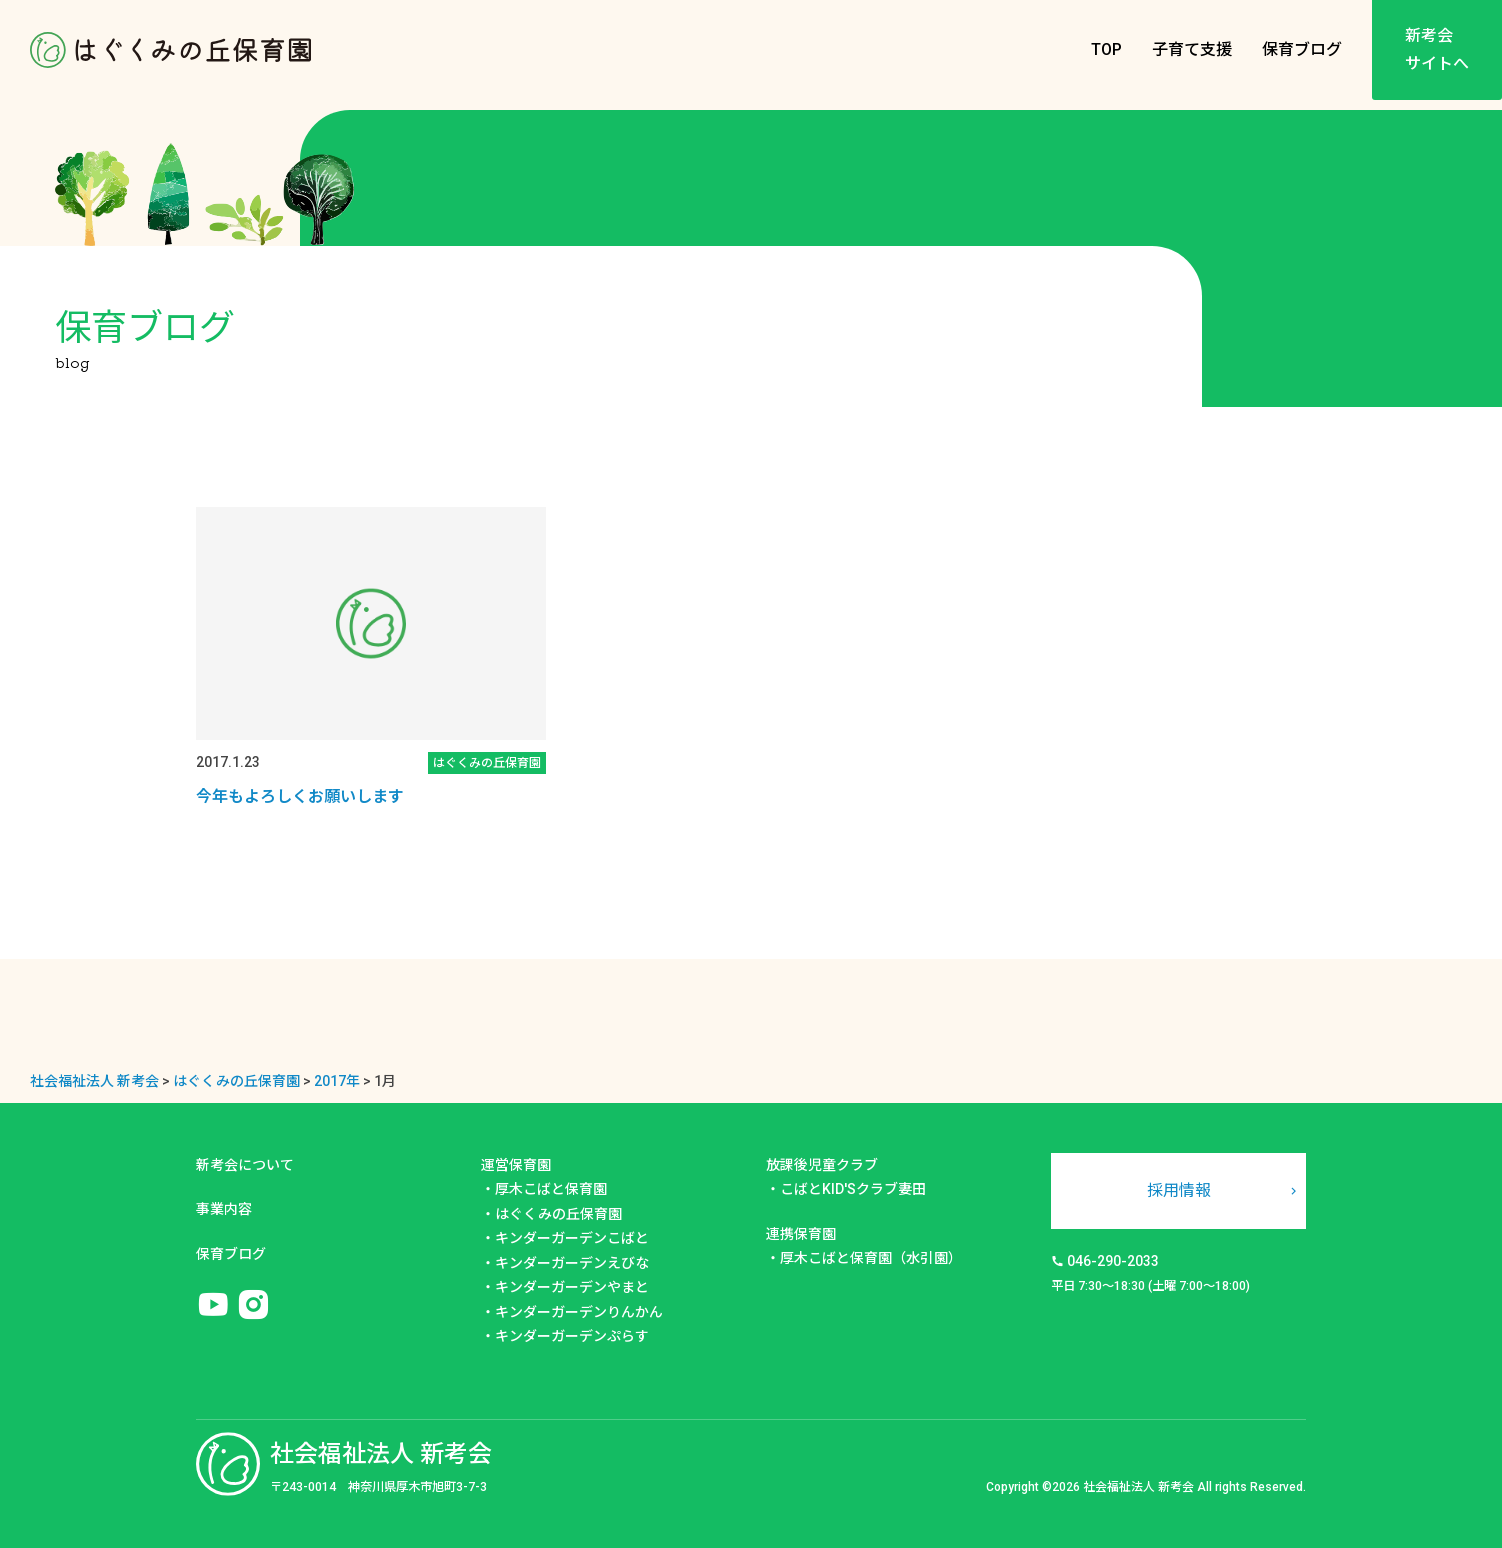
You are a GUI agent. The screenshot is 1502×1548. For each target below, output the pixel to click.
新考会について (245, 1165)
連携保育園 (801, 1234)
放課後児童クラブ (822, 1165)
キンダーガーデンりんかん (579, 1312)
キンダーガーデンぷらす (572, 1336)
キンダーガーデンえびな (572, 1263)
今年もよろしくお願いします (300, 796)
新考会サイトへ (1437, 49)
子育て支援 (1192, 49)
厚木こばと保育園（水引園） (871, 1258)
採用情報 (1179, 1190)
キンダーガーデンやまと (572, 1287)
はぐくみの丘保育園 (558, 1214)
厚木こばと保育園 (551, 1189)
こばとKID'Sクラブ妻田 (853, 1189)
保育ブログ (1302, 49)
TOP (1106, 49)
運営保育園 (516, 1165)
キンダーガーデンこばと (572, 1238)
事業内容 (224, 1209)
